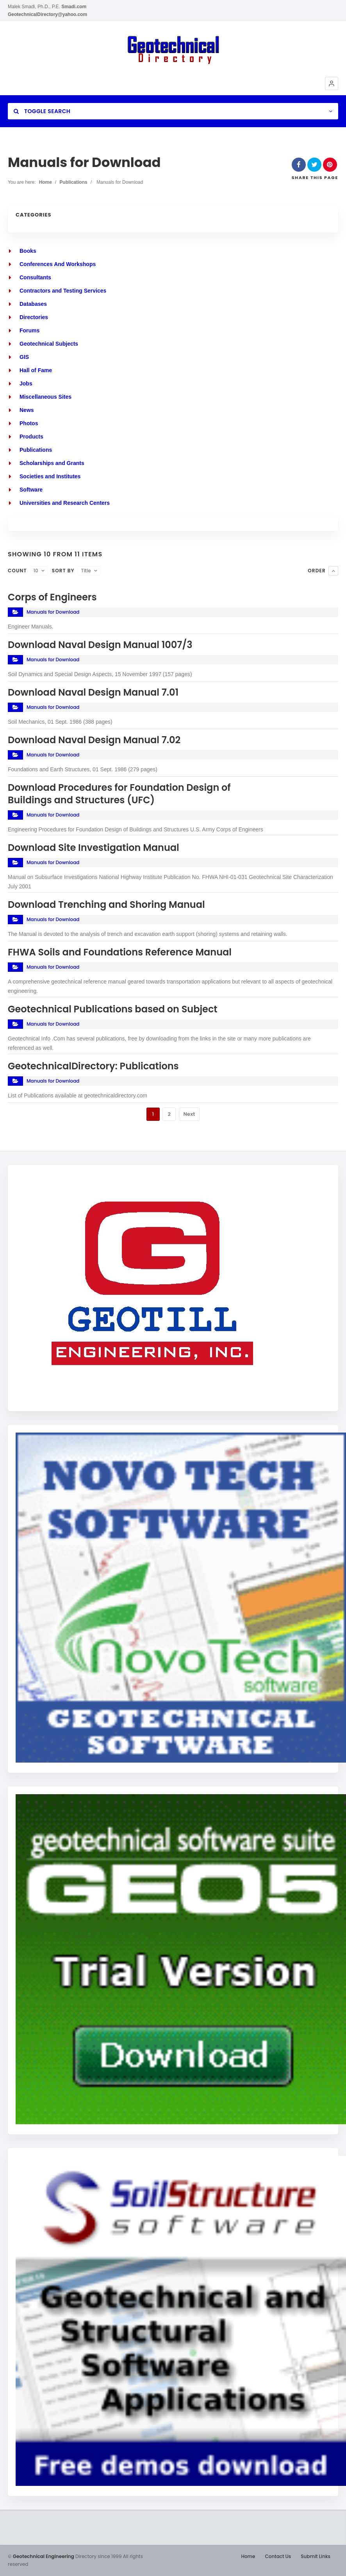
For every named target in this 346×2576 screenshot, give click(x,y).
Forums (29, 330)
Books (28, 251)
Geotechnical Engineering (43, 2556)
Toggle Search (42, 111)
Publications (73, 182)
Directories (34, 317)
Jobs (26, 383)
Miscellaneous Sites (45, 397)
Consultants (35, 277)
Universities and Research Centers (65, 503)
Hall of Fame (36, 370)
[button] (331, 83)
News (27, 410)
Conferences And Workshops (58, 264)
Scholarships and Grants (52, 463)
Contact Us (278, 2556)
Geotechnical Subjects (49, 344)
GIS (24, 357)
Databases (33, 304)
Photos (29, 423)
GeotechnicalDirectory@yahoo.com (47, 14)
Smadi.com (73, 6)
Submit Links (315, 2556)
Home (45, 182)
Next (189, 1114)
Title (86, 570)
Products (31, 436)
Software (31, 489)
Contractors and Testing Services (63, 291)
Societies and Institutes (50, 476)
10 (36, 570)
